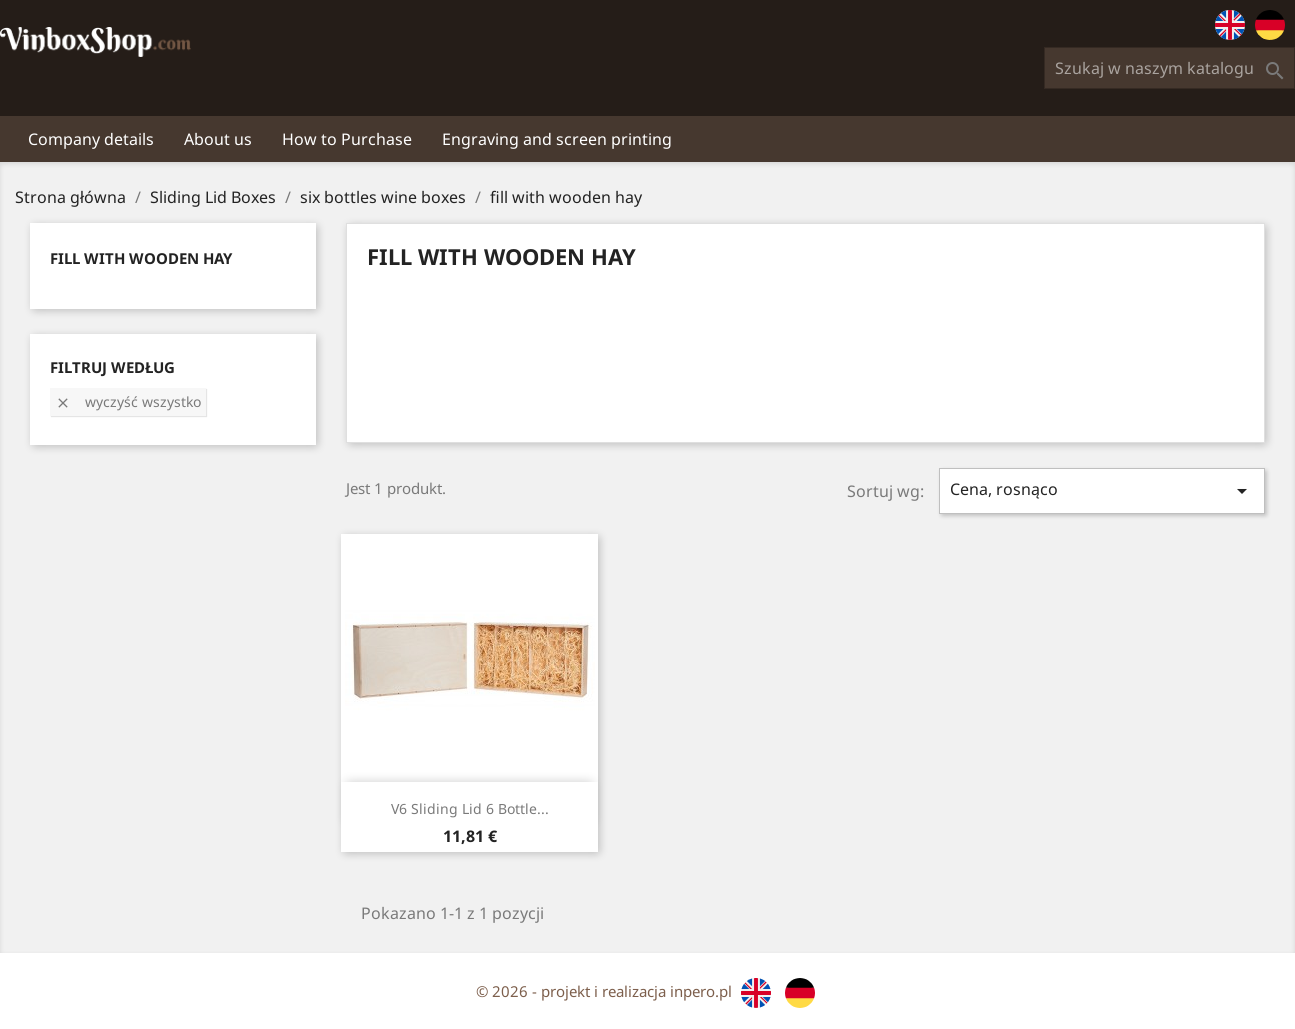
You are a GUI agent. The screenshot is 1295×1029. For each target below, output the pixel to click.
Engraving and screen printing (557, 139)
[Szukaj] (1169, 68)
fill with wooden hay (141, 258)
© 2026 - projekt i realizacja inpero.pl (606, 991)
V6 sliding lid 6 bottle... (470, 808)
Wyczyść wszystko (128, 401)
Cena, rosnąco (1102, 490)
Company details (91, 139)
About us (218, 139)
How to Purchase (347, 139)
